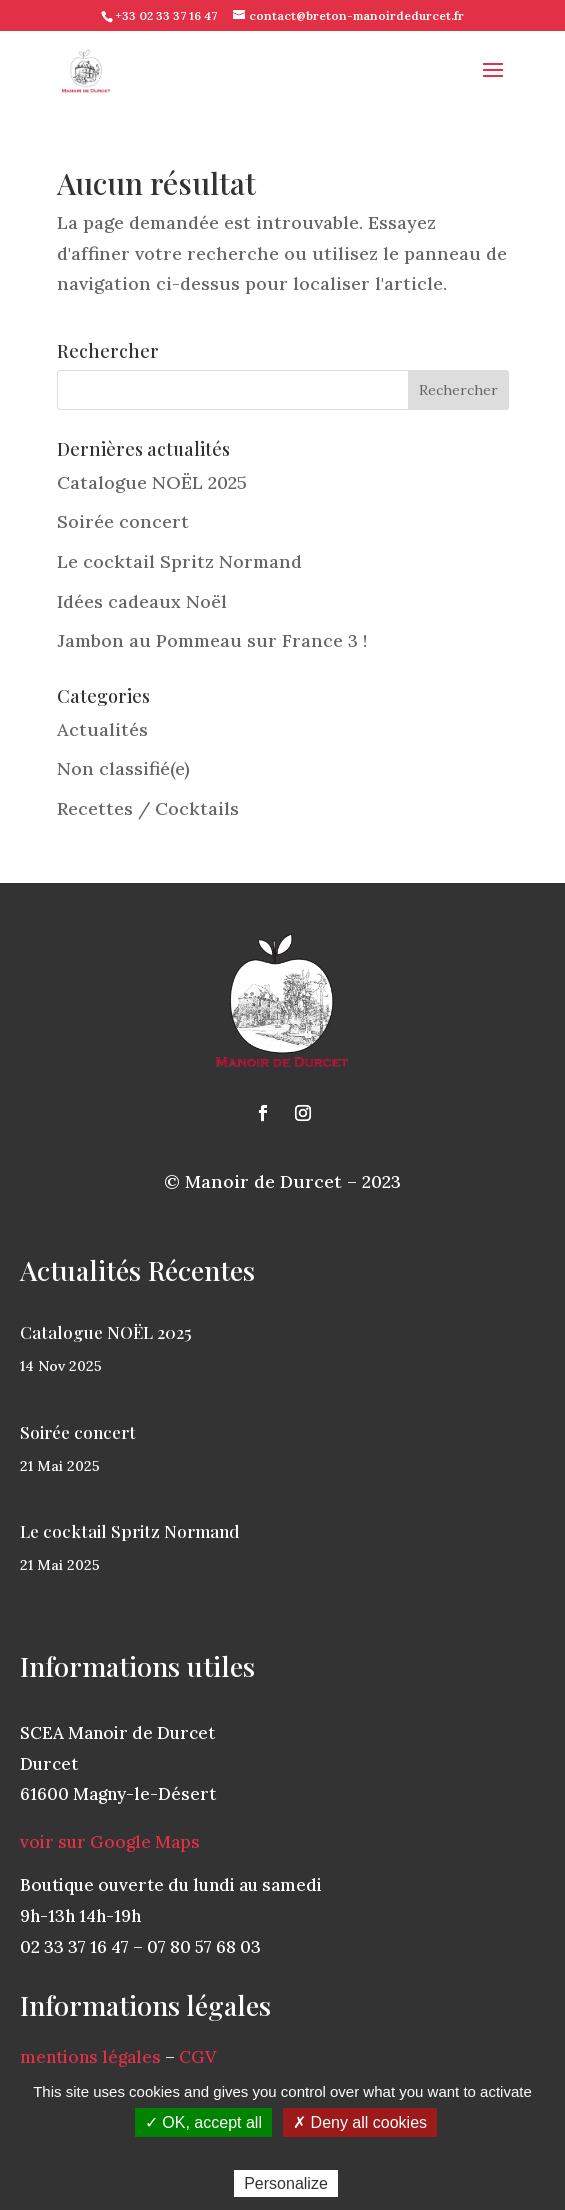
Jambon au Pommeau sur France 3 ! (212, 640)
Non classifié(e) (123, 768)
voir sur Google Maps (110, 1842)
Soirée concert (123, 521)
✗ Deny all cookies (360, 2122)
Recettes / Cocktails (148, 808)
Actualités (102, 729)
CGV (197, 2057)
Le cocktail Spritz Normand (179, 561)
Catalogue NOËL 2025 (152, 482)
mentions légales (90, 2057)
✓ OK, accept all (203, 2122)
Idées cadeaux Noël (142, 601)
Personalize (286, 2183)
